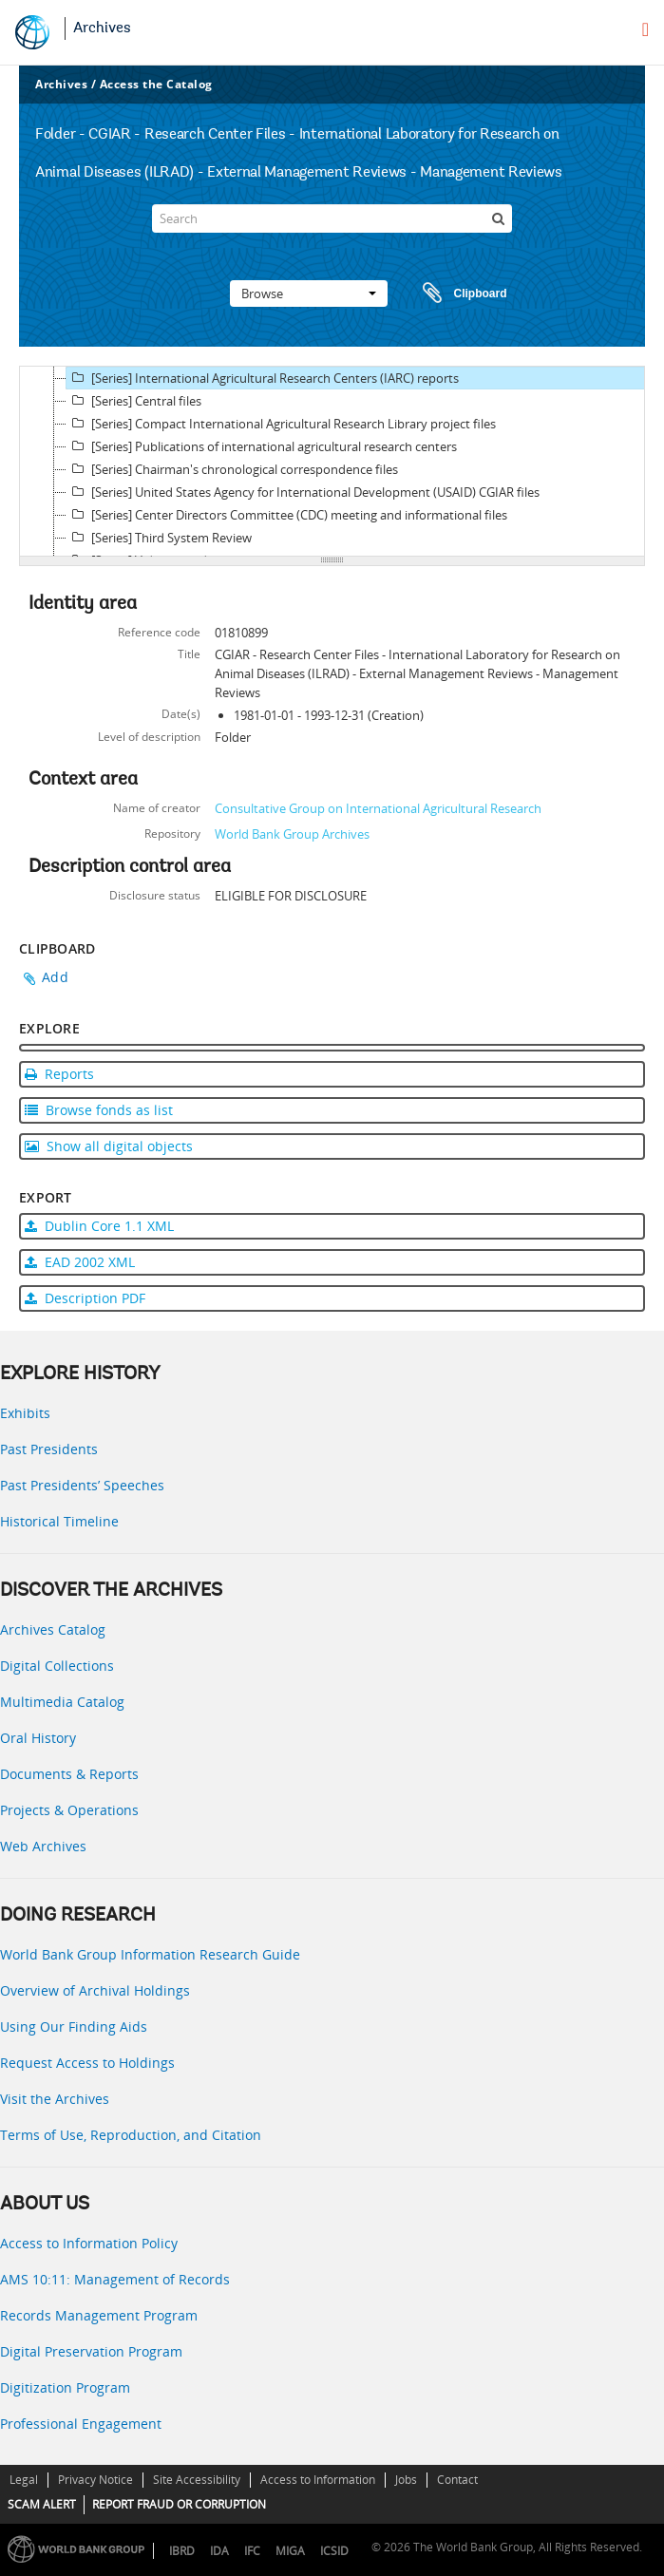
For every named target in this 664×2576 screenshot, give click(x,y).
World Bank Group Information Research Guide (150, 1954)
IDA (219, 2551)
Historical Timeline (59, 1521)
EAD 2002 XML (80, 1262)
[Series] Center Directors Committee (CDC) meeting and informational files (286, 514)
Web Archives (43, 1846)
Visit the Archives (54, 2099)
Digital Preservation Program (91, 2351)
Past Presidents (49, 1449)
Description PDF (85, 1298)
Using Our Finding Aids (73, 2026)
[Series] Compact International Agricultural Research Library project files (281, 423)
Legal (23, 2480)
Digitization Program (65, 2387)
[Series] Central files (133, 400)
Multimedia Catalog (62, 1702)
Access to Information (317, 2480)
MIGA (290, 2551)
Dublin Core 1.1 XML (99, 1226)
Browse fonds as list (99, 1110)
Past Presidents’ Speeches (82, 1485)
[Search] (332, 218)
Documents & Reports (69, 1774)
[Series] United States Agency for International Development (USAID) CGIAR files (303, 492)
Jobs (406, 2480)
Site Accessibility (196, 2480)
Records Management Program (99, 2315)
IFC (252, 2551)
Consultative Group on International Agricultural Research (378, 808)
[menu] (645, 29)
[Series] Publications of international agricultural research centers (261, 446)
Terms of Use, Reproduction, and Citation (130, 2135)
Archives (102, 28)
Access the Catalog (156, 84)
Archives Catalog (52, 1629)
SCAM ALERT (42, 2504)
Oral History (38, 1738)
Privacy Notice (95, 2480)
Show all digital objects (109, 1146)
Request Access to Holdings (87, 2063)
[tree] (332, 462)
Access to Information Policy (89, 2243)
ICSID (334, 2551)
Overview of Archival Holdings (95, 1990)
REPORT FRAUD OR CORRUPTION (179, 2504)
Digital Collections (57, 1666)
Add (55, 977)
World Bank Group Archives (292, 834)
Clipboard (456, 293)
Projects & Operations (69, 1810)
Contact (457, 2480)
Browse (308, 293)
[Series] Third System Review (159, 537)
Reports (59, 1074)
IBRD (182, 2551)
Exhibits (25, 1413)
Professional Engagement (80, 2424)
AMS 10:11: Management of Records (115, 2279)
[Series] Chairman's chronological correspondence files (232, 469)
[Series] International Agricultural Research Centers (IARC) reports (262, 378)
